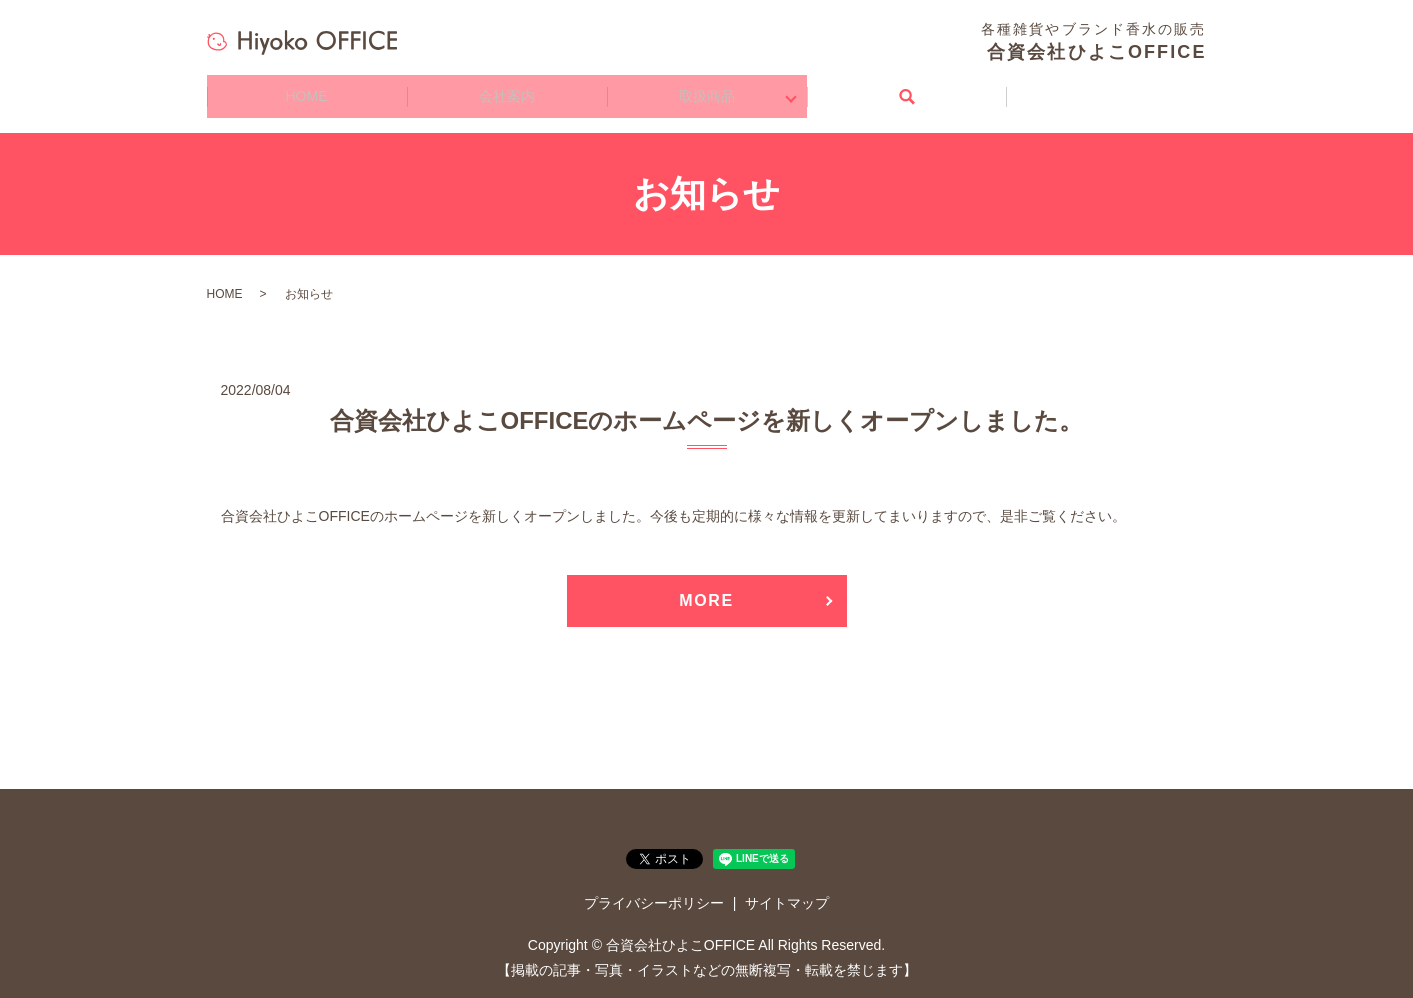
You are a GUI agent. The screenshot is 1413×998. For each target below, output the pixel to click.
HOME (307, 90)
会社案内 (507, 90)
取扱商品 (707, 90)
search (907, 90)
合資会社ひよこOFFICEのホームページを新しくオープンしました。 (707, 406)
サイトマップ (787, 890)
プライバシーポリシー (654, 890)
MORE (706, 587)
